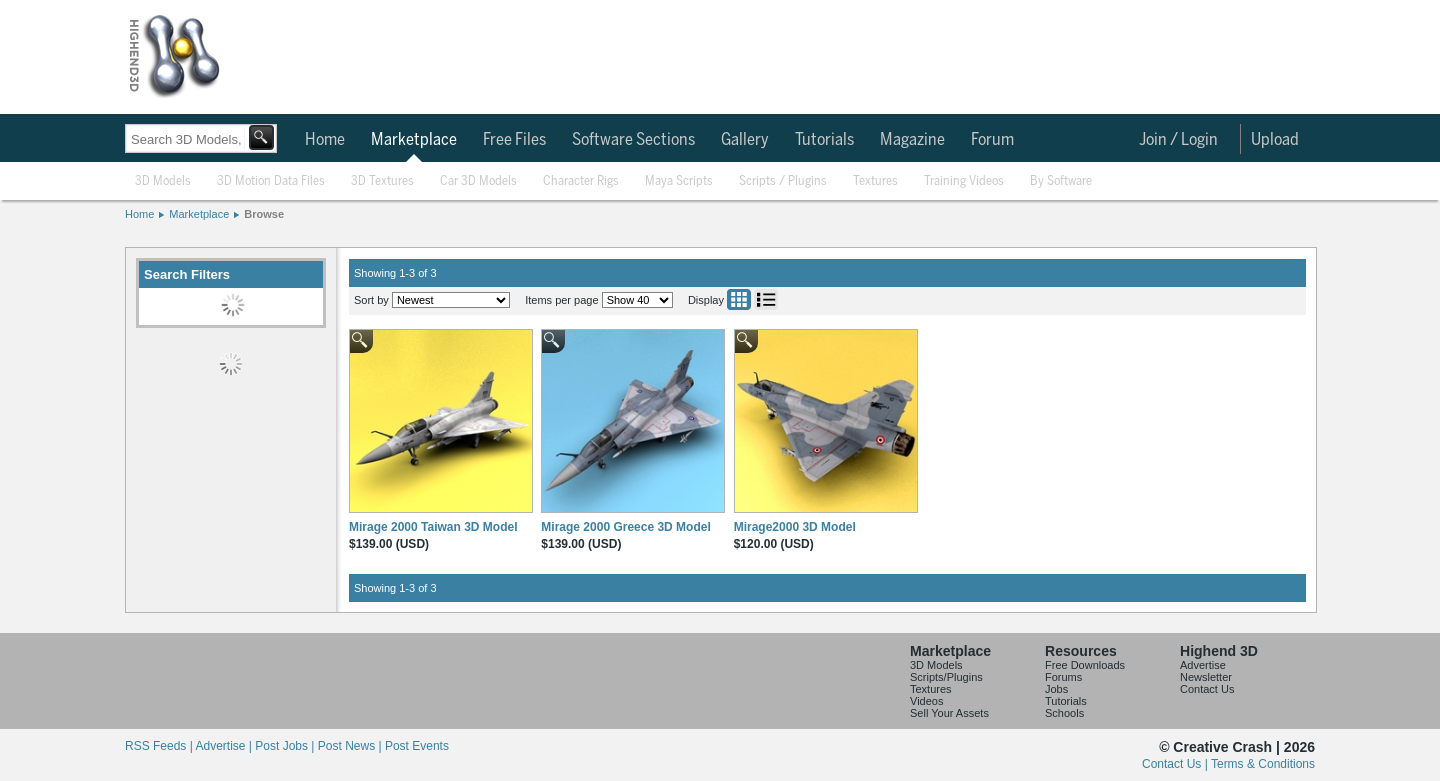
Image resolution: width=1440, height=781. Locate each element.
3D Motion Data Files (271, 181)
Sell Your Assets (949, 713)
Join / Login (1178, 140)
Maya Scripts (679, 181)
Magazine (912, 140)
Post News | (351, 746)
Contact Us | (1176, 764)
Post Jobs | (286, 746)
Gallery (745, 140)
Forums (1063, 677)
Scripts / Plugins (783, 181)
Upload (1275, 140)
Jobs (1056, 689)
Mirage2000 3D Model (795, 527)
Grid (739, 299)
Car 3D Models (478, 181)
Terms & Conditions (1263, 764)
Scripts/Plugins (946, 677)
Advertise (1203, 665)
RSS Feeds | (160, 746)
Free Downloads (1085, 665)
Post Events (417, 746)
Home (325, 140)
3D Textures (382, 181)
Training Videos (964, 181)
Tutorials (824, 140)
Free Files (514, 140)
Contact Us (1207, 689)
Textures (875, 181)
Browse (264, 214)
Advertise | (225, 746)
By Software (1061, 181)
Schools (1064, 713)
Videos (926, 701)
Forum (992, 140)
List (766, 299)
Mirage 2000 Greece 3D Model (625, 527)
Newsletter (1206, 677)
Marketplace (414, 140)
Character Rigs (581, 181)
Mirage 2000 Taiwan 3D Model (433, 527)
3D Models (163, 181)
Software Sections (633, 140)
